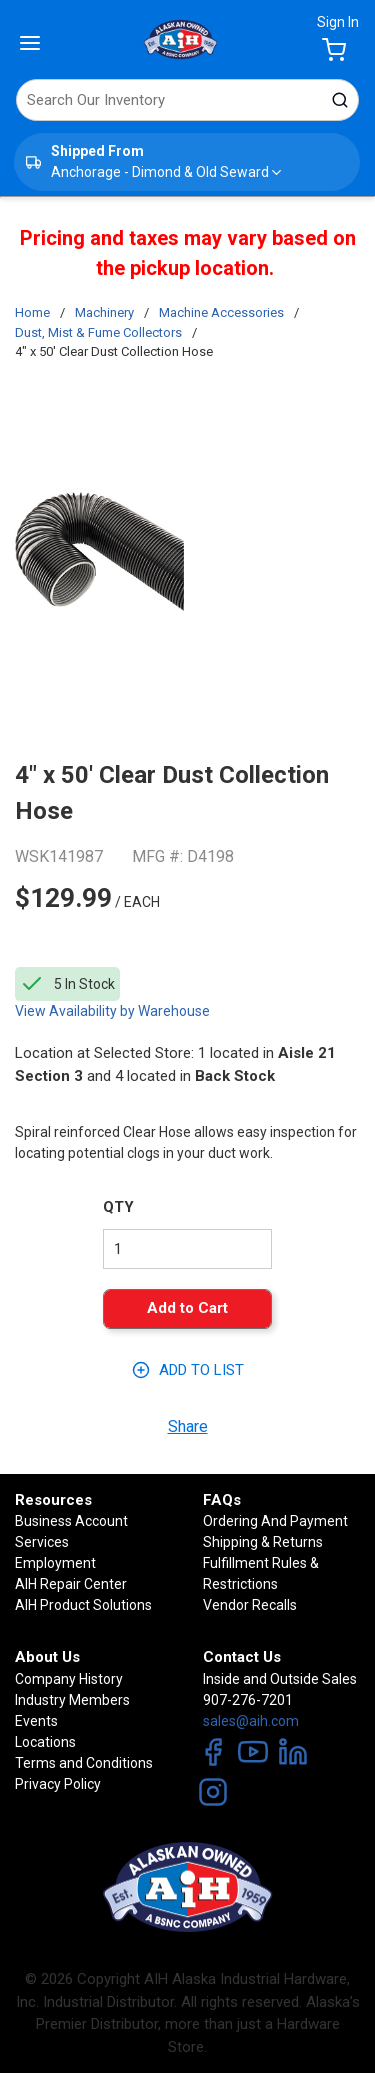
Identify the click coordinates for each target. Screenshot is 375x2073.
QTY (118, 1207)
